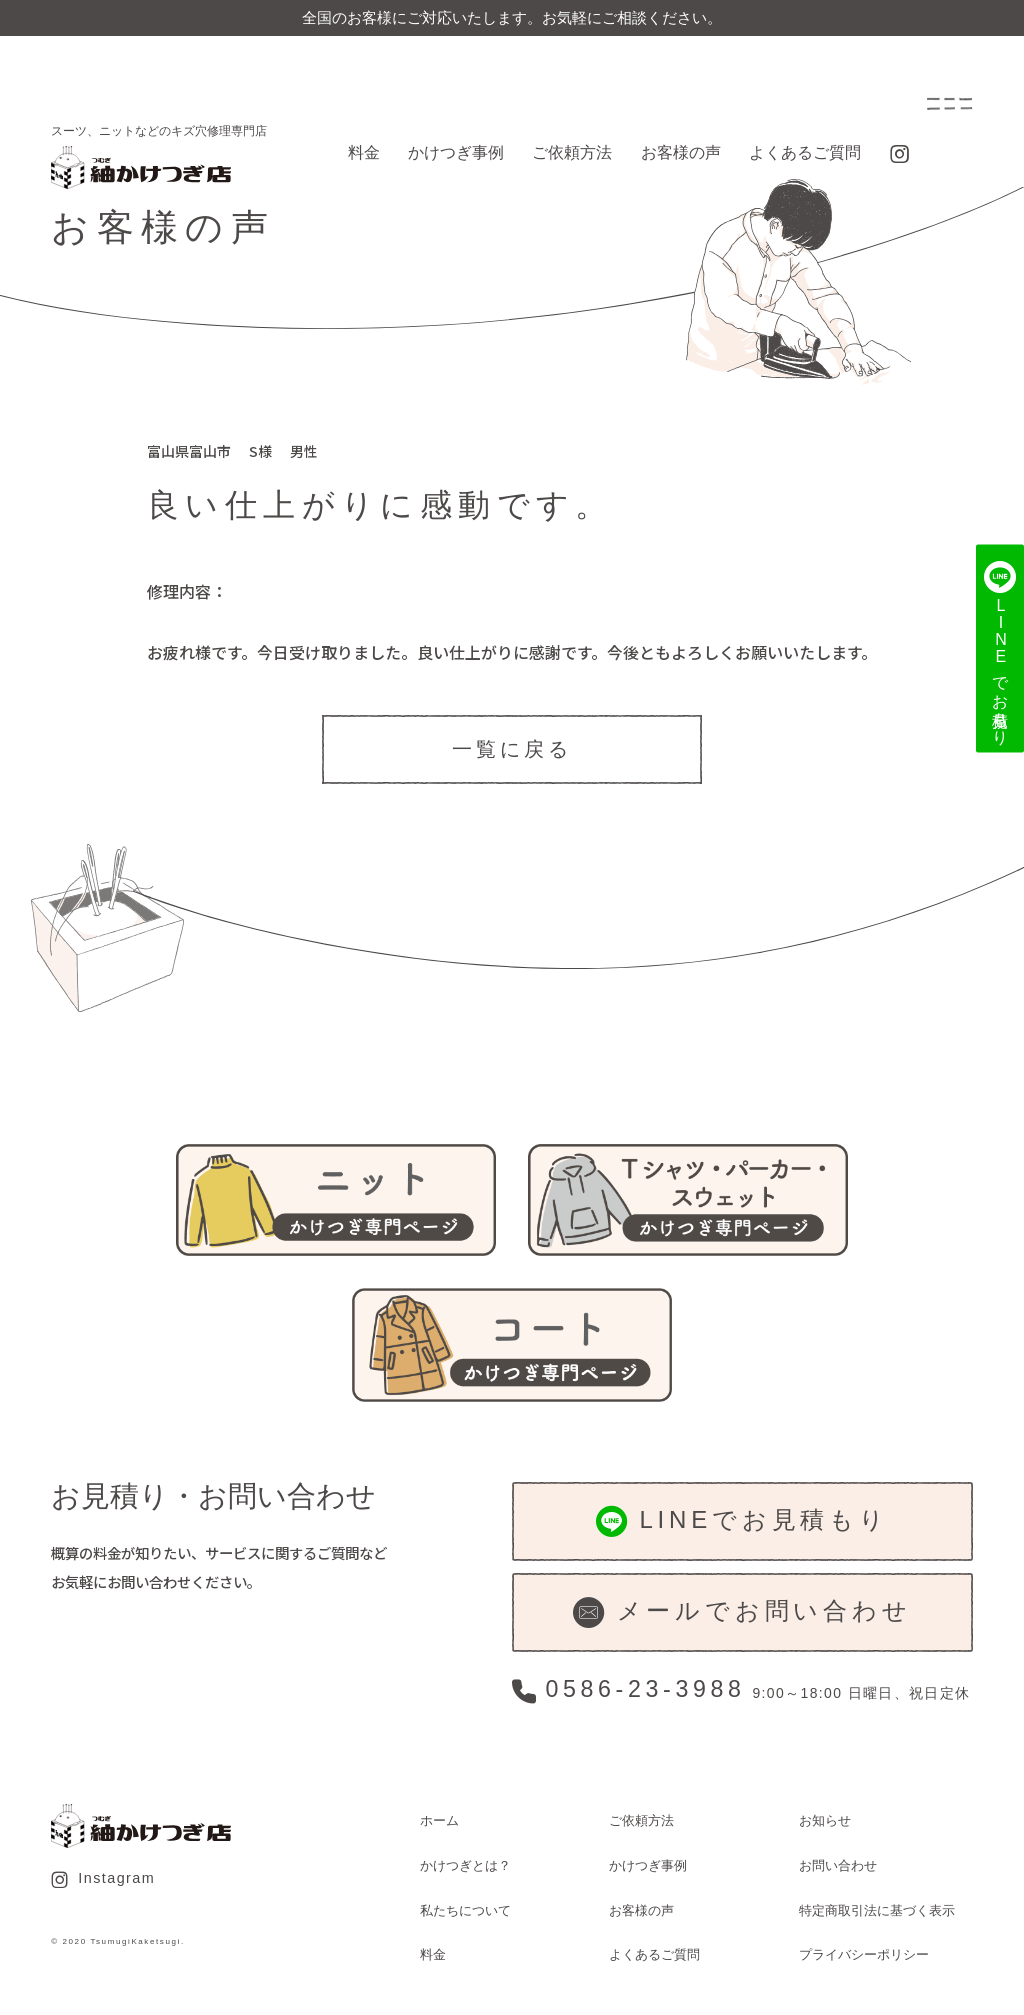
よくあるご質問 (805, 152)
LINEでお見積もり (742, 1521)
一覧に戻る (512, 749)
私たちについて (465, 1910)
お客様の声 (681, 152)
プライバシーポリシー (864, 1954)
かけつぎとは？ (465, 1865)
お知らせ (825, 1820)
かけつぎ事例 (456, 152)
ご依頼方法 (572, 152)
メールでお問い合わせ (742, 1612)
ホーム (439, 1820)
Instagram (103, 1879)
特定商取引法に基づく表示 (877, 1910)
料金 (364, 152)
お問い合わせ (838, 1865)
